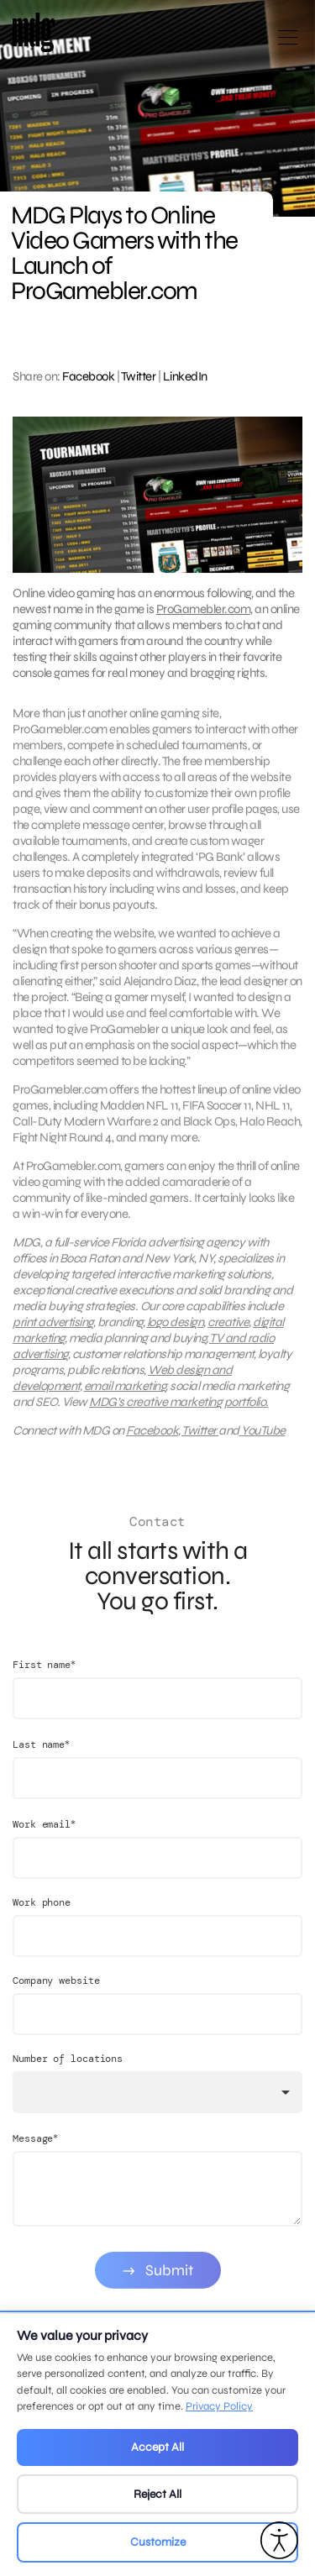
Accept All (157, 2447)
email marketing (125, 1392)
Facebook (88, 376)
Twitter (138, 376)
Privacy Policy (219, 2406)
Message (35, 2151)
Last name (41, 1757)
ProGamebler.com (203, 608)
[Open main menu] (287, 44)
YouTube (262, 1437)
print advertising (53, 1328)
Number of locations (68, 2072)
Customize (158, 2542)
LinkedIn (185, 376)
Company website (56, 1994)
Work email (44, 1837)
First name (44, 1678)
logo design (175, 1328)
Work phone (42, 1916)
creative (228, 1328)
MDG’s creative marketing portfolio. (179, 1408)
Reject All (157, 2494)
